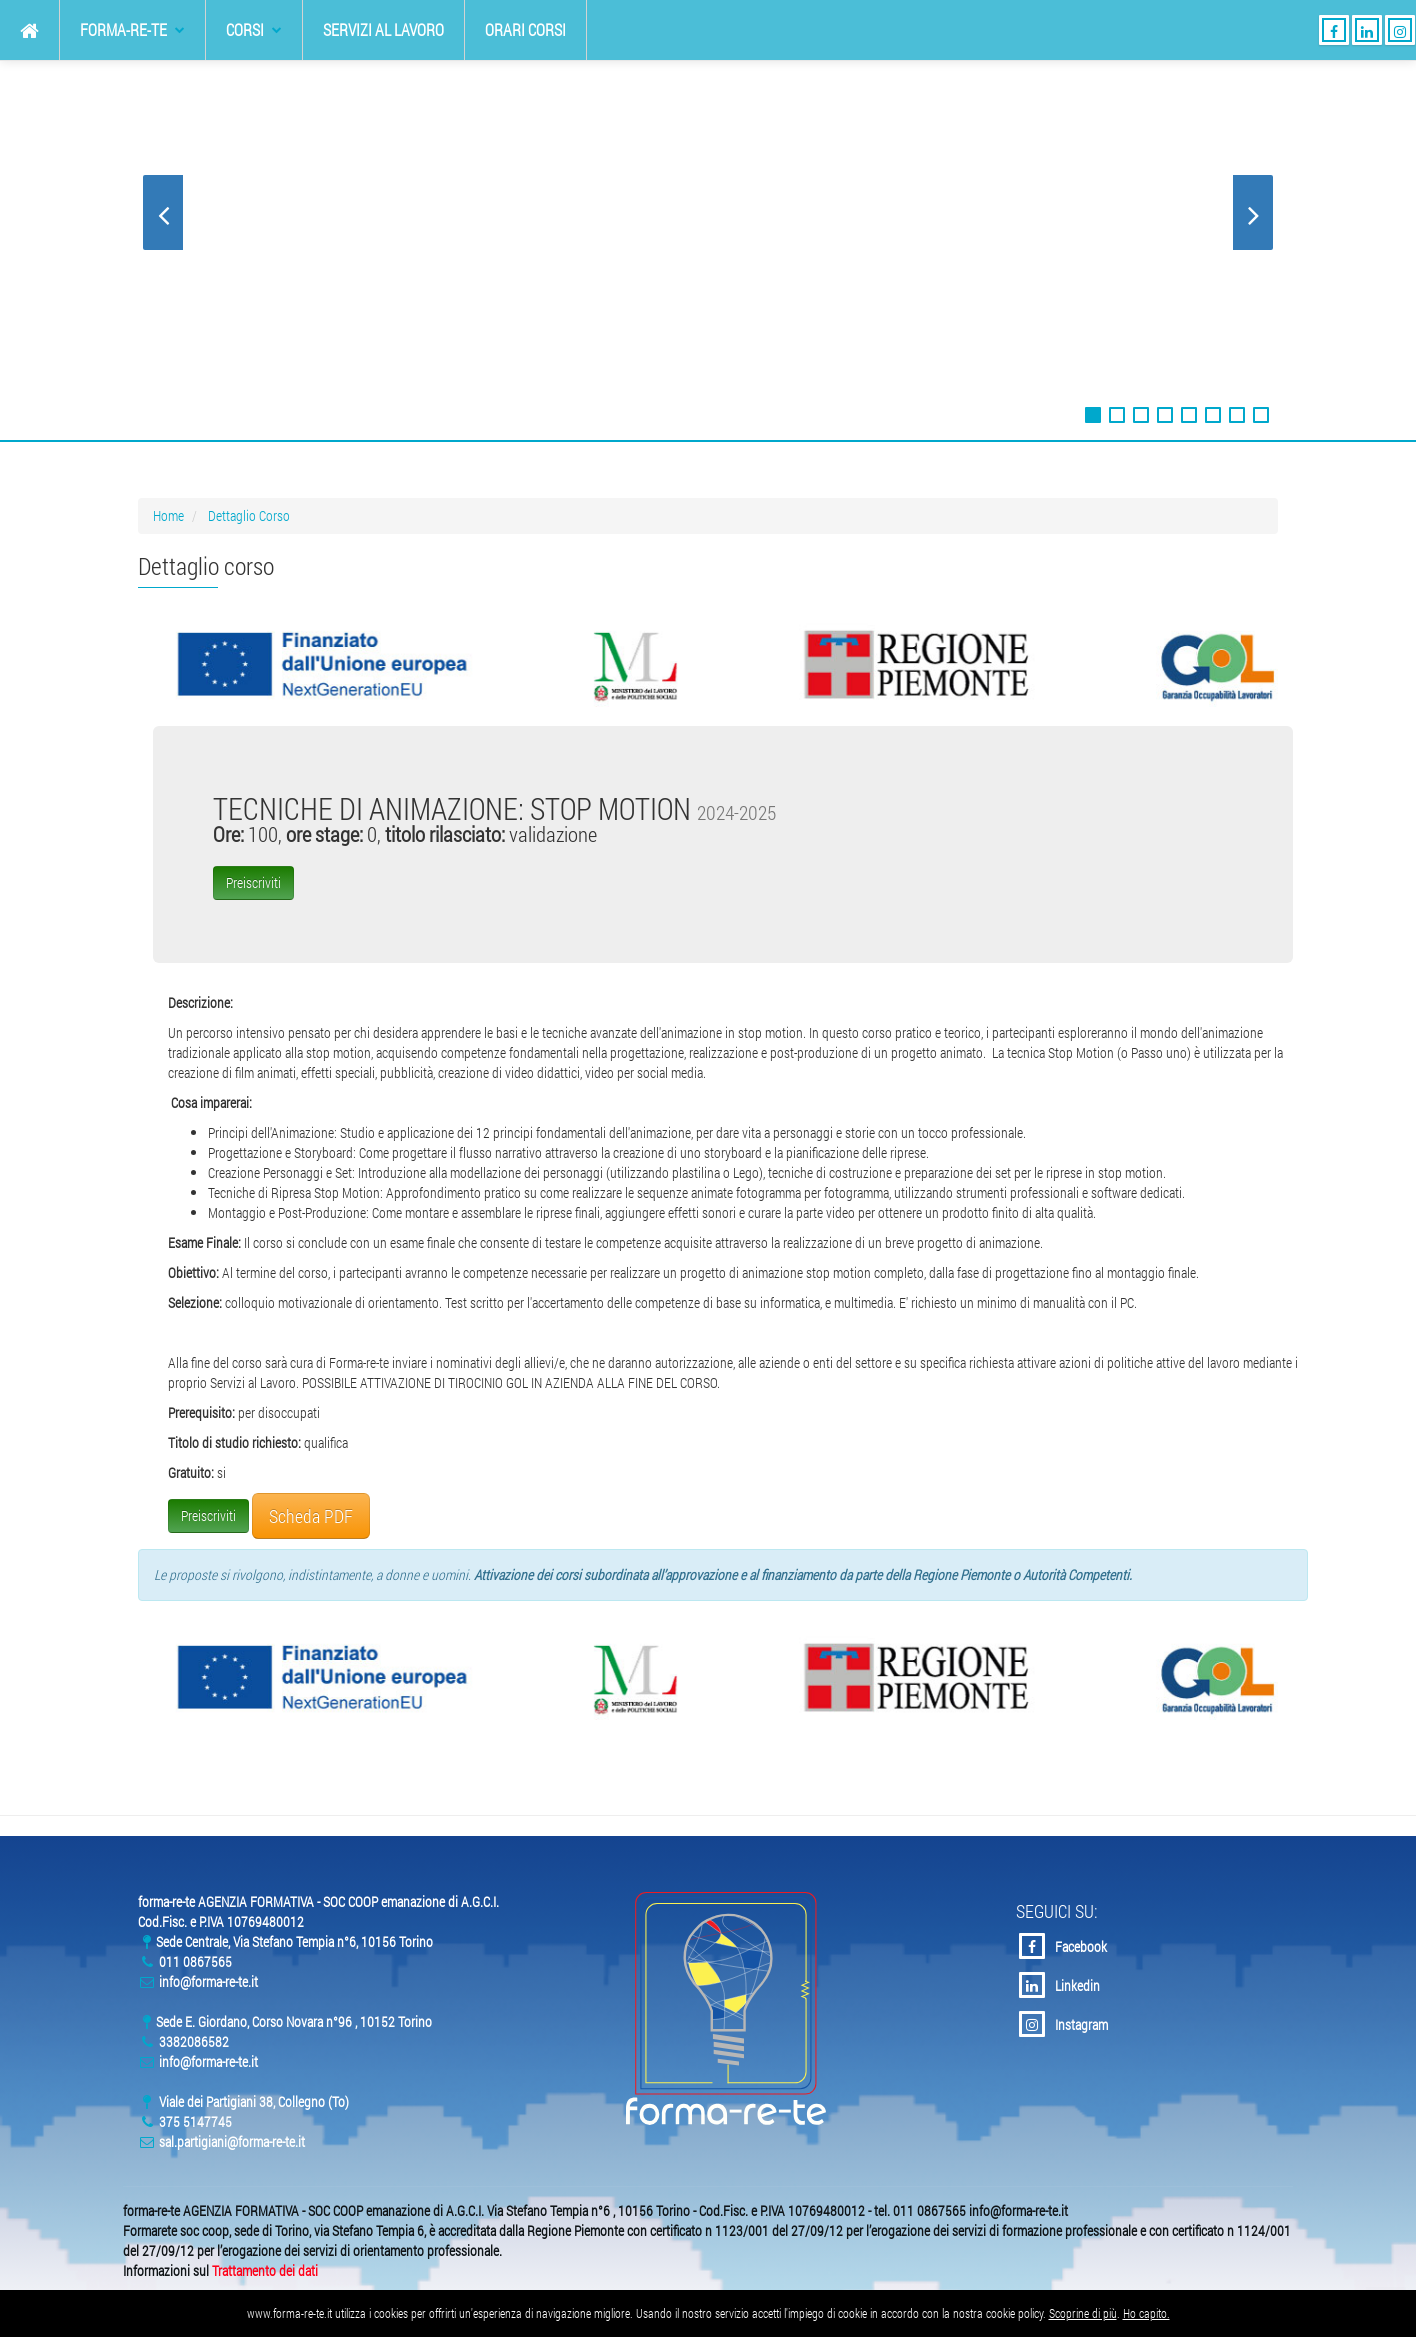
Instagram (1063, 2024)
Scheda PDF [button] (311, 1516)
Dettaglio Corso (249, 515)
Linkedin (1059, 1985)
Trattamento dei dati (265, 2270)
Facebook (1063, 1946)
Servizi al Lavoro (383, 29)
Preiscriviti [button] (253, 882)
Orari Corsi (525, 29)
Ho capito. (1146, 2313)
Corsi (254, 29)
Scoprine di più (1083, 2313)
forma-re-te (132, 29)
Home (168, 515)
